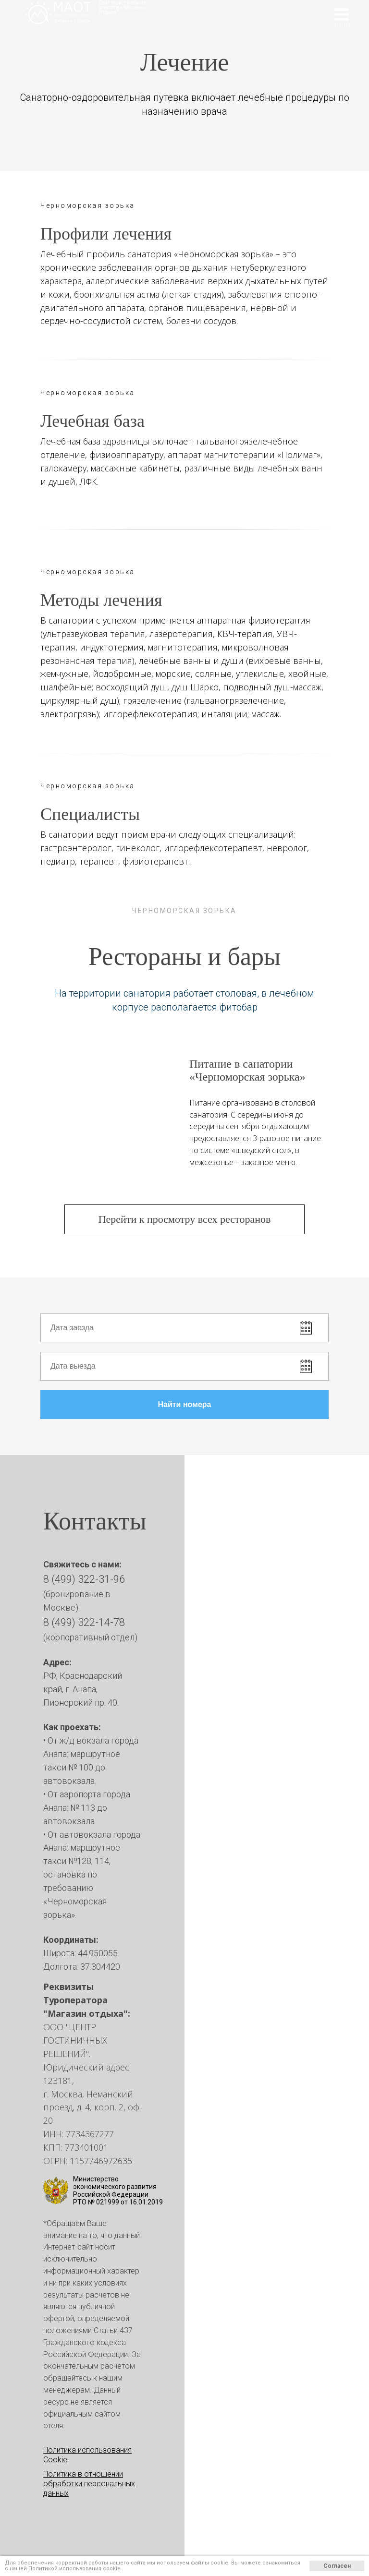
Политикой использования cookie (74, 2568)
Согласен (337, 2566)
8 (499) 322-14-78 (84, 1622)
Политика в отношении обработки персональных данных (89, 2483)
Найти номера (243, 1404)
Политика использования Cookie (87, 2454)
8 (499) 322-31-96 (84, 1579)
